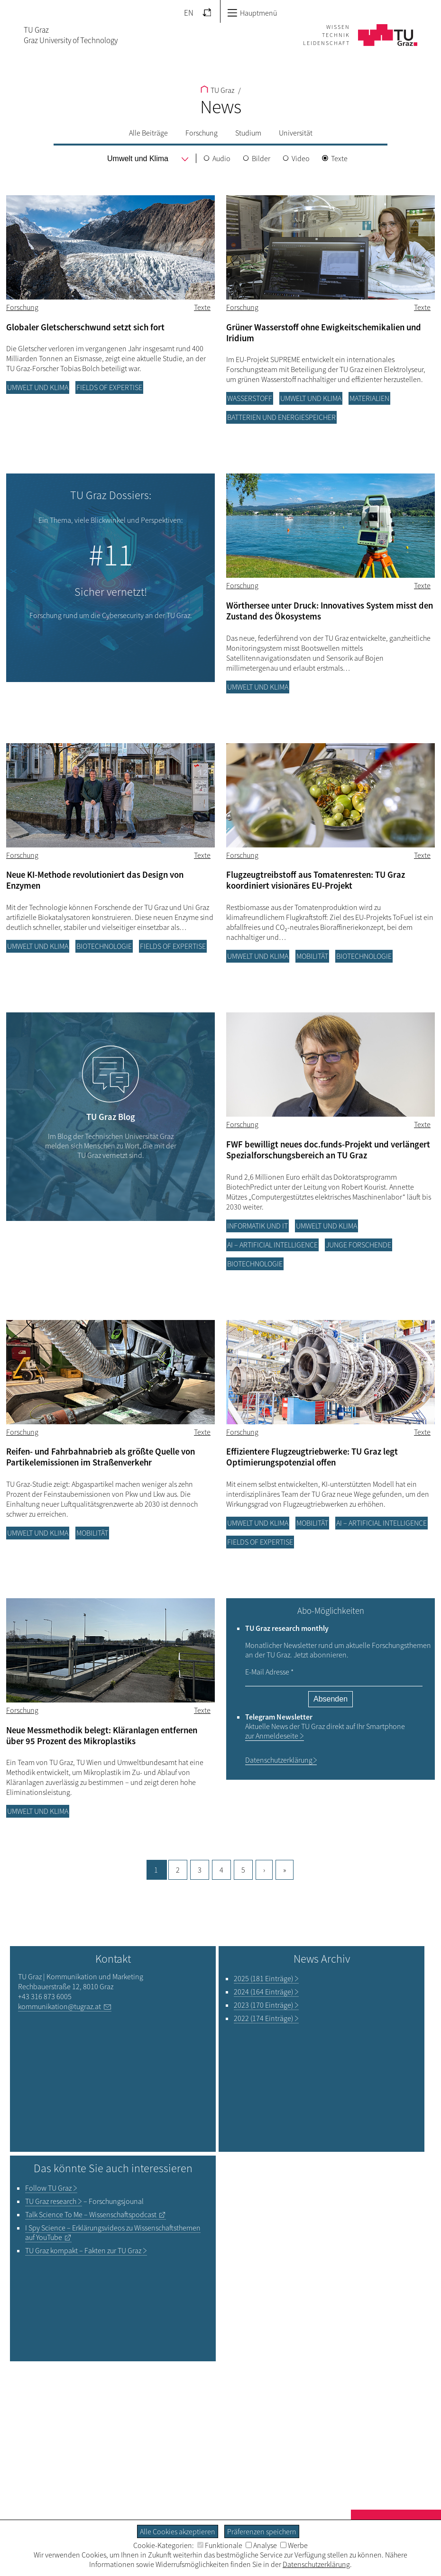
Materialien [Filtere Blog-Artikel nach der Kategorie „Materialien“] (369, 398)
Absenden (330, 1699)
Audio (221, 158)
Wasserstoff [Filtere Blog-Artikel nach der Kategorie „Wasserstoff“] (249, 398)
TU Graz (217, 90)
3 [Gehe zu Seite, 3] (200, 1870)
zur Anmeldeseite (271, 1735)
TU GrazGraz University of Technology (71, 35)
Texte (339, 158)
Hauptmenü (252, 13)
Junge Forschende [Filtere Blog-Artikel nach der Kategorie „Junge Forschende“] (358, 1244)
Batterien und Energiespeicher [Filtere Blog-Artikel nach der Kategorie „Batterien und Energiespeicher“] (281, 417)
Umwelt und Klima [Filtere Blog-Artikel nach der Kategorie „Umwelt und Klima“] (37, 387)
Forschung (201, 132)
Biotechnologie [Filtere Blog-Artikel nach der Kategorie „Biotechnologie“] (104, 946)
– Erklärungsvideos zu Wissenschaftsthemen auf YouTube (113, 2232)
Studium (248, 132)
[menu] (138, 159)
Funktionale (219, 2545)
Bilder (261, 158)
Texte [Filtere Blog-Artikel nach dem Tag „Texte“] (202, 307)
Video (301, 158)
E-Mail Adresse (269, 1671)
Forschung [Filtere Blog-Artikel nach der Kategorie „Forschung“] (22, 307)
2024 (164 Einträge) (263, 1991)
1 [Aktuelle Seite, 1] (156, 1870)
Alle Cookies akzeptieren (177, 2531)
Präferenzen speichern (261, 2531)
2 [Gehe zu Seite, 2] (178, 1870)
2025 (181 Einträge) (263, 1978)
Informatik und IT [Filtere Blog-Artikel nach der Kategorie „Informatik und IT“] (257, 1225)
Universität (295, 132)
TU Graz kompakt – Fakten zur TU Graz (83, 2250)
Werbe (294, 2545)
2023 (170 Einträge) (263, 2005)
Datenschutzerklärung (278, 1760)
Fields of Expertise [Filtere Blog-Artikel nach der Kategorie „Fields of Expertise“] (109, 387)
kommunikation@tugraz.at (59, 2006)
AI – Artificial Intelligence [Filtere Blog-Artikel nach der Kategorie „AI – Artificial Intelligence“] (272, 1244)
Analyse (261, 2545)
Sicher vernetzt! (110, 591)
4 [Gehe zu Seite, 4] (221, 1870)
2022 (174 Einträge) (263, 2018)
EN (188, 13)
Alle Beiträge (148, 132)
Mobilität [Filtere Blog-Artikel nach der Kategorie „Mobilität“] (312, 956)
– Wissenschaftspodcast (90, 2214)
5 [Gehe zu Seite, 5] (243, 1870)
